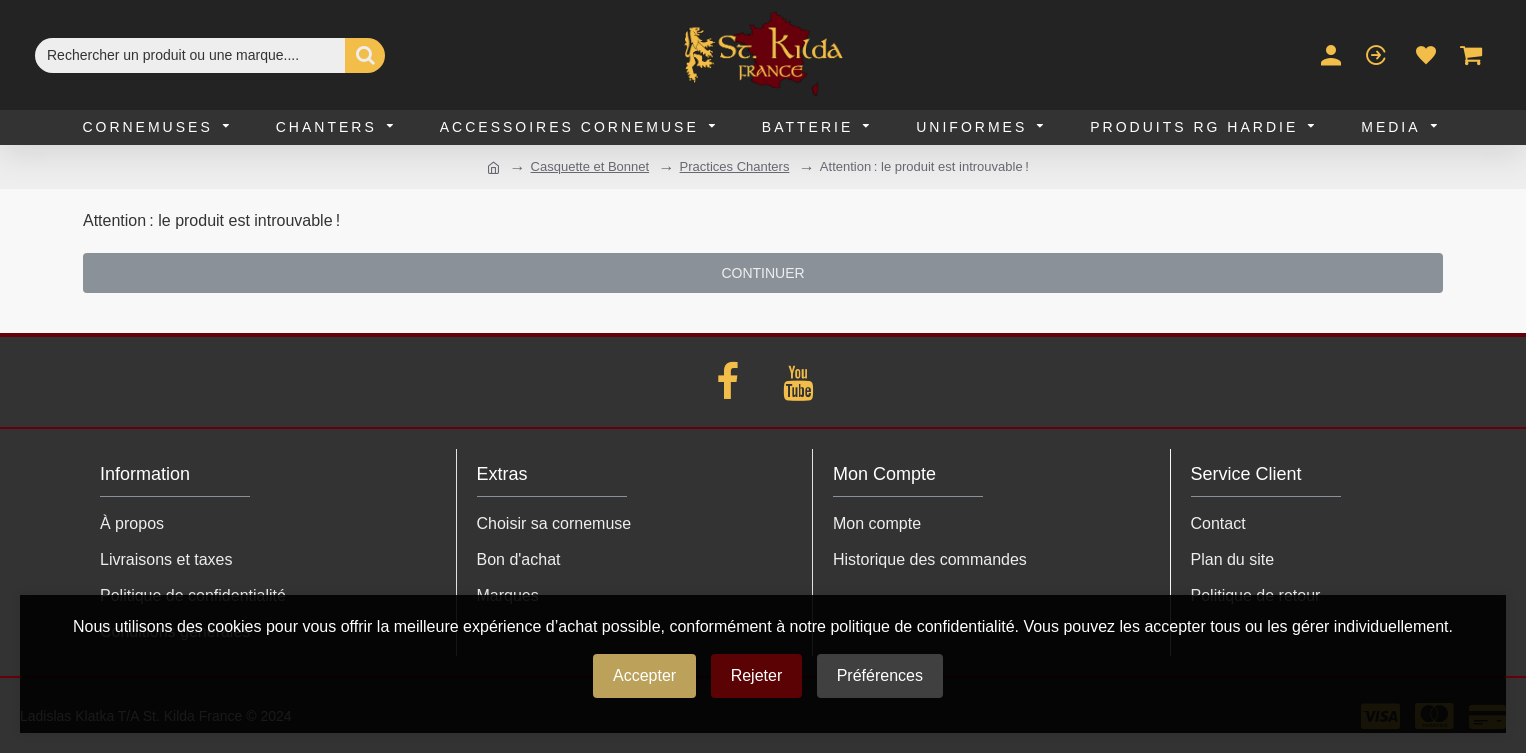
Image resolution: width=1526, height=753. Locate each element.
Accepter (644, 675)
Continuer (762, 273)
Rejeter (757, 675)
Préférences (880, 675)
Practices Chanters (735, 166)
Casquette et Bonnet (590, 166)
